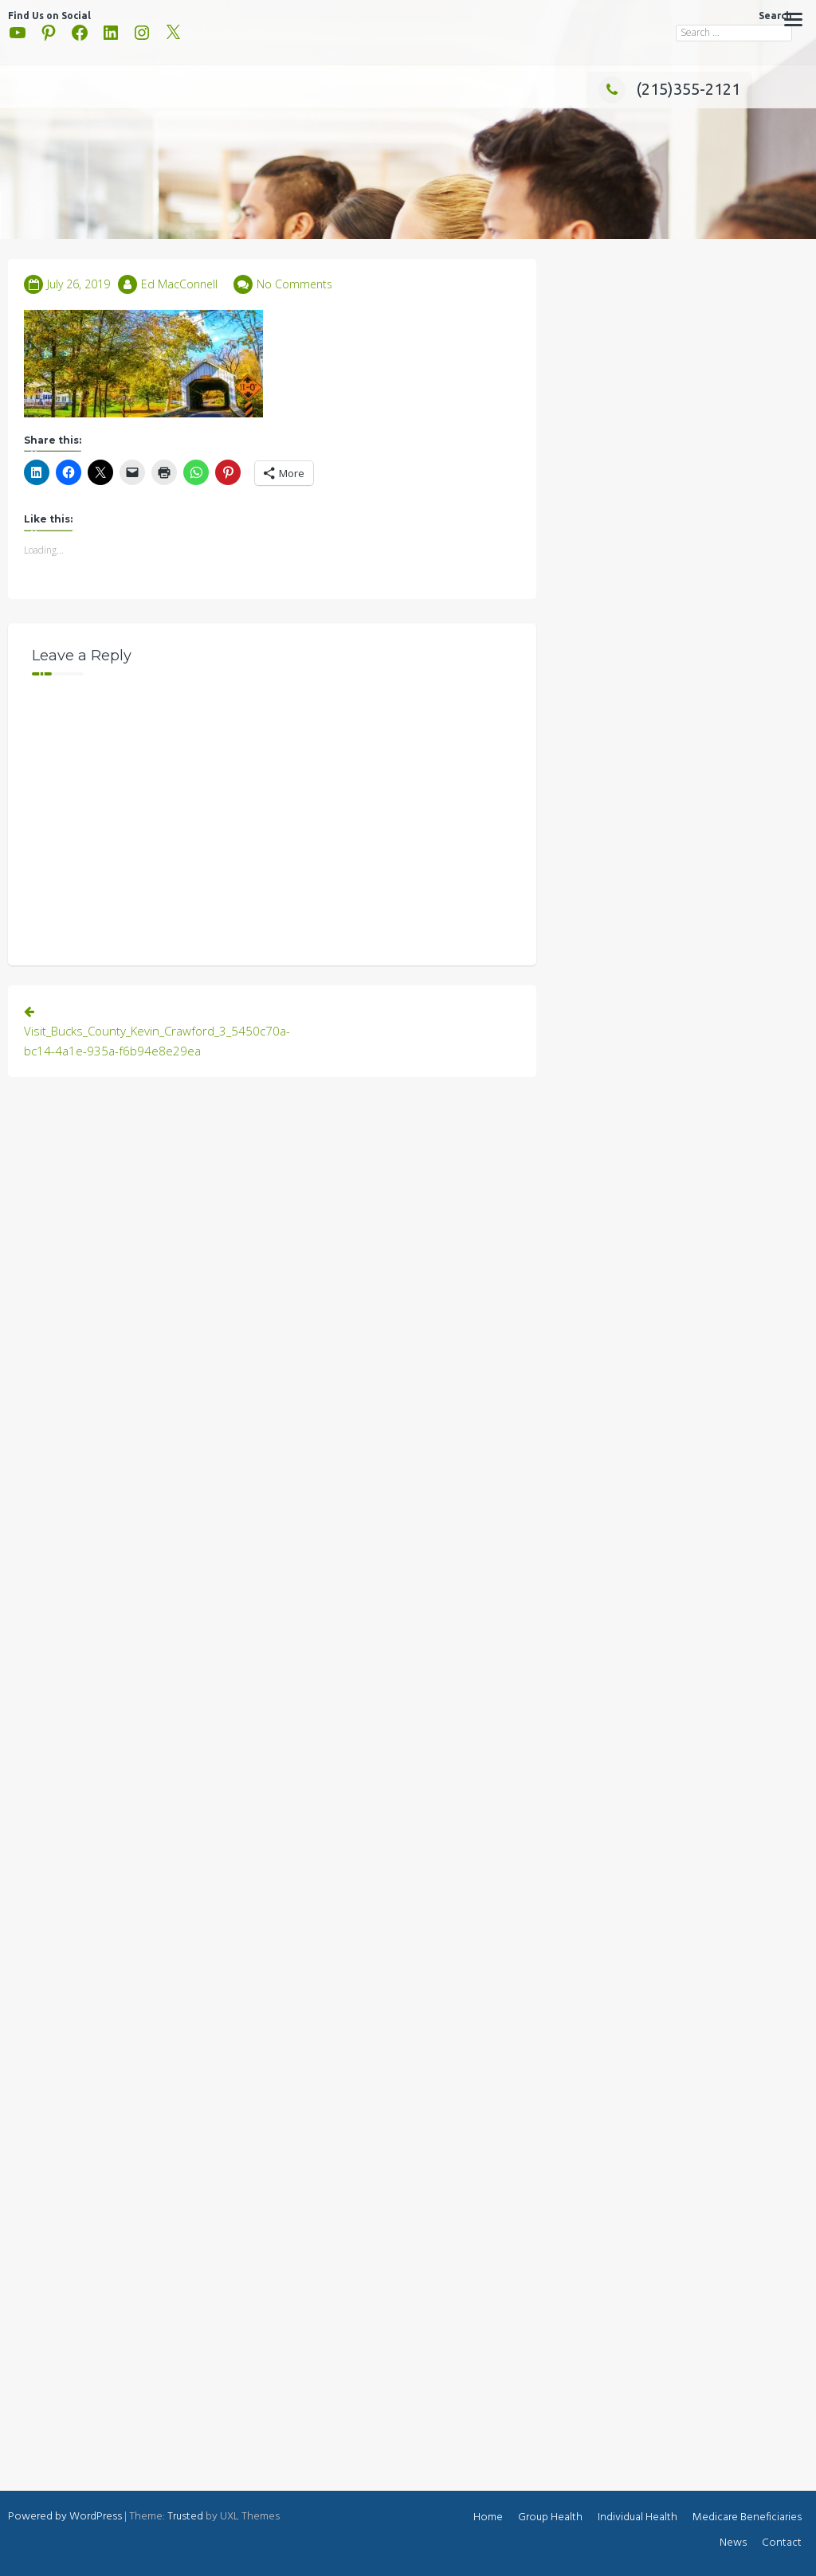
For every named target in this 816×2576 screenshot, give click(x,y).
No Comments (294, 284)
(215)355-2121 (669, 89)
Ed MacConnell (179, 284)
